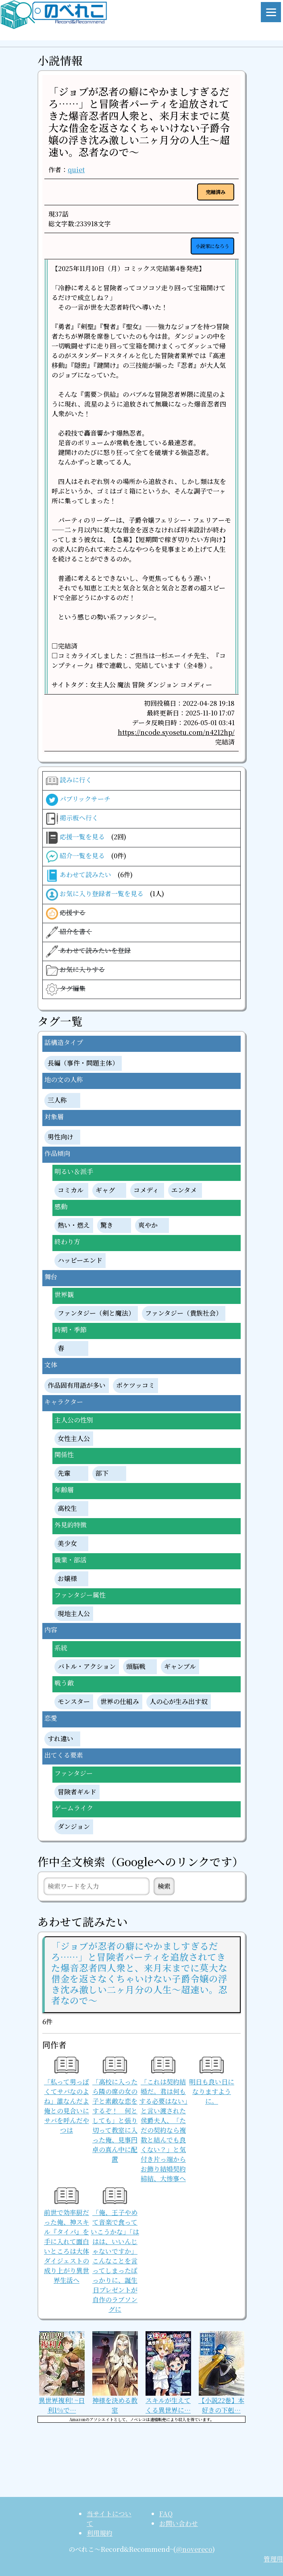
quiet (76, 169)
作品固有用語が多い (77, 1385)
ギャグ (105, 1190)
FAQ (166, 2513)
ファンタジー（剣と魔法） (96, 1313)
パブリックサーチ (78, 800)
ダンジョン (74, 1827)
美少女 (67, 1543)
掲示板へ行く (72, 819)
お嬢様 (67, 1579)
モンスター (74, 1702)
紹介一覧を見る (86, 857)
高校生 (67, 1508)
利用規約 (99, 2533)
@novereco (194, 2549)
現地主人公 (74, 1614)
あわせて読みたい (89, 876)
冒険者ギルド (77, 1792)
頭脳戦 (136, 1666)
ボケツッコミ (135, 1385)
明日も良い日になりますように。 (211, 2082)
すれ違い (60, 1739)
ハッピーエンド (80, 1260)
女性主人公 (74, 1439)
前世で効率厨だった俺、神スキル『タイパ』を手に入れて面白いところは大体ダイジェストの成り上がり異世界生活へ (66, 2237)
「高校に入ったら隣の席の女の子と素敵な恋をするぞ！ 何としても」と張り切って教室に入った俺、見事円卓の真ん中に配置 (114, 2111)
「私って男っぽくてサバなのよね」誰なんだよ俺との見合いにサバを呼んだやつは (66, 2097)
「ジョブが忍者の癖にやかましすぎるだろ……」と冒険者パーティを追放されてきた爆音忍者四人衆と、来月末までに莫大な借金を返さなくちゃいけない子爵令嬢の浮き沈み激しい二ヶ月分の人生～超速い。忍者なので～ (139, 121)
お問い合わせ (178, 2523)
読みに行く (69, 781)
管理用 (273, 2558)
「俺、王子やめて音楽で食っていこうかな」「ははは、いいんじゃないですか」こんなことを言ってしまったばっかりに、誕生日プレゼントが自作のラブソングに (115, 2252)
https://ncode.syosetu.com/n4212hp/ (176, 732)
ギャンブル (180, 1666)
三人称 (57, 1100)
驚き (106, 1225)
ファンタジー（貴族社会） (183, 1313)
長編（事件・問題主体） (83, 1063)
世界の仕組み (119, 1702)
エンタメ (184, 1190)
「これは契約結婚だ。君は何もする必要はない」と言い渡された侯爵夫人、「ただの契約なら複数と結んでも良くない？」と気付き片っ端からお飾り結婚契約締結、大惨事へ (163, 2121)
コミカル (70, 1190)
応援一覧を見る (86, 838)
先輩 (64, 1473)
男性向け (60, 1137)
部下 (102, 1473)
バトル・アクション (87, 1666)
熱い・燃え (74, 1225)
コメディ (146, 1190)
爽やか (148, 1225)
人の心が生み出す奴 (179, 1702)
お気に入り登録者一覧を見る (105, 895)
